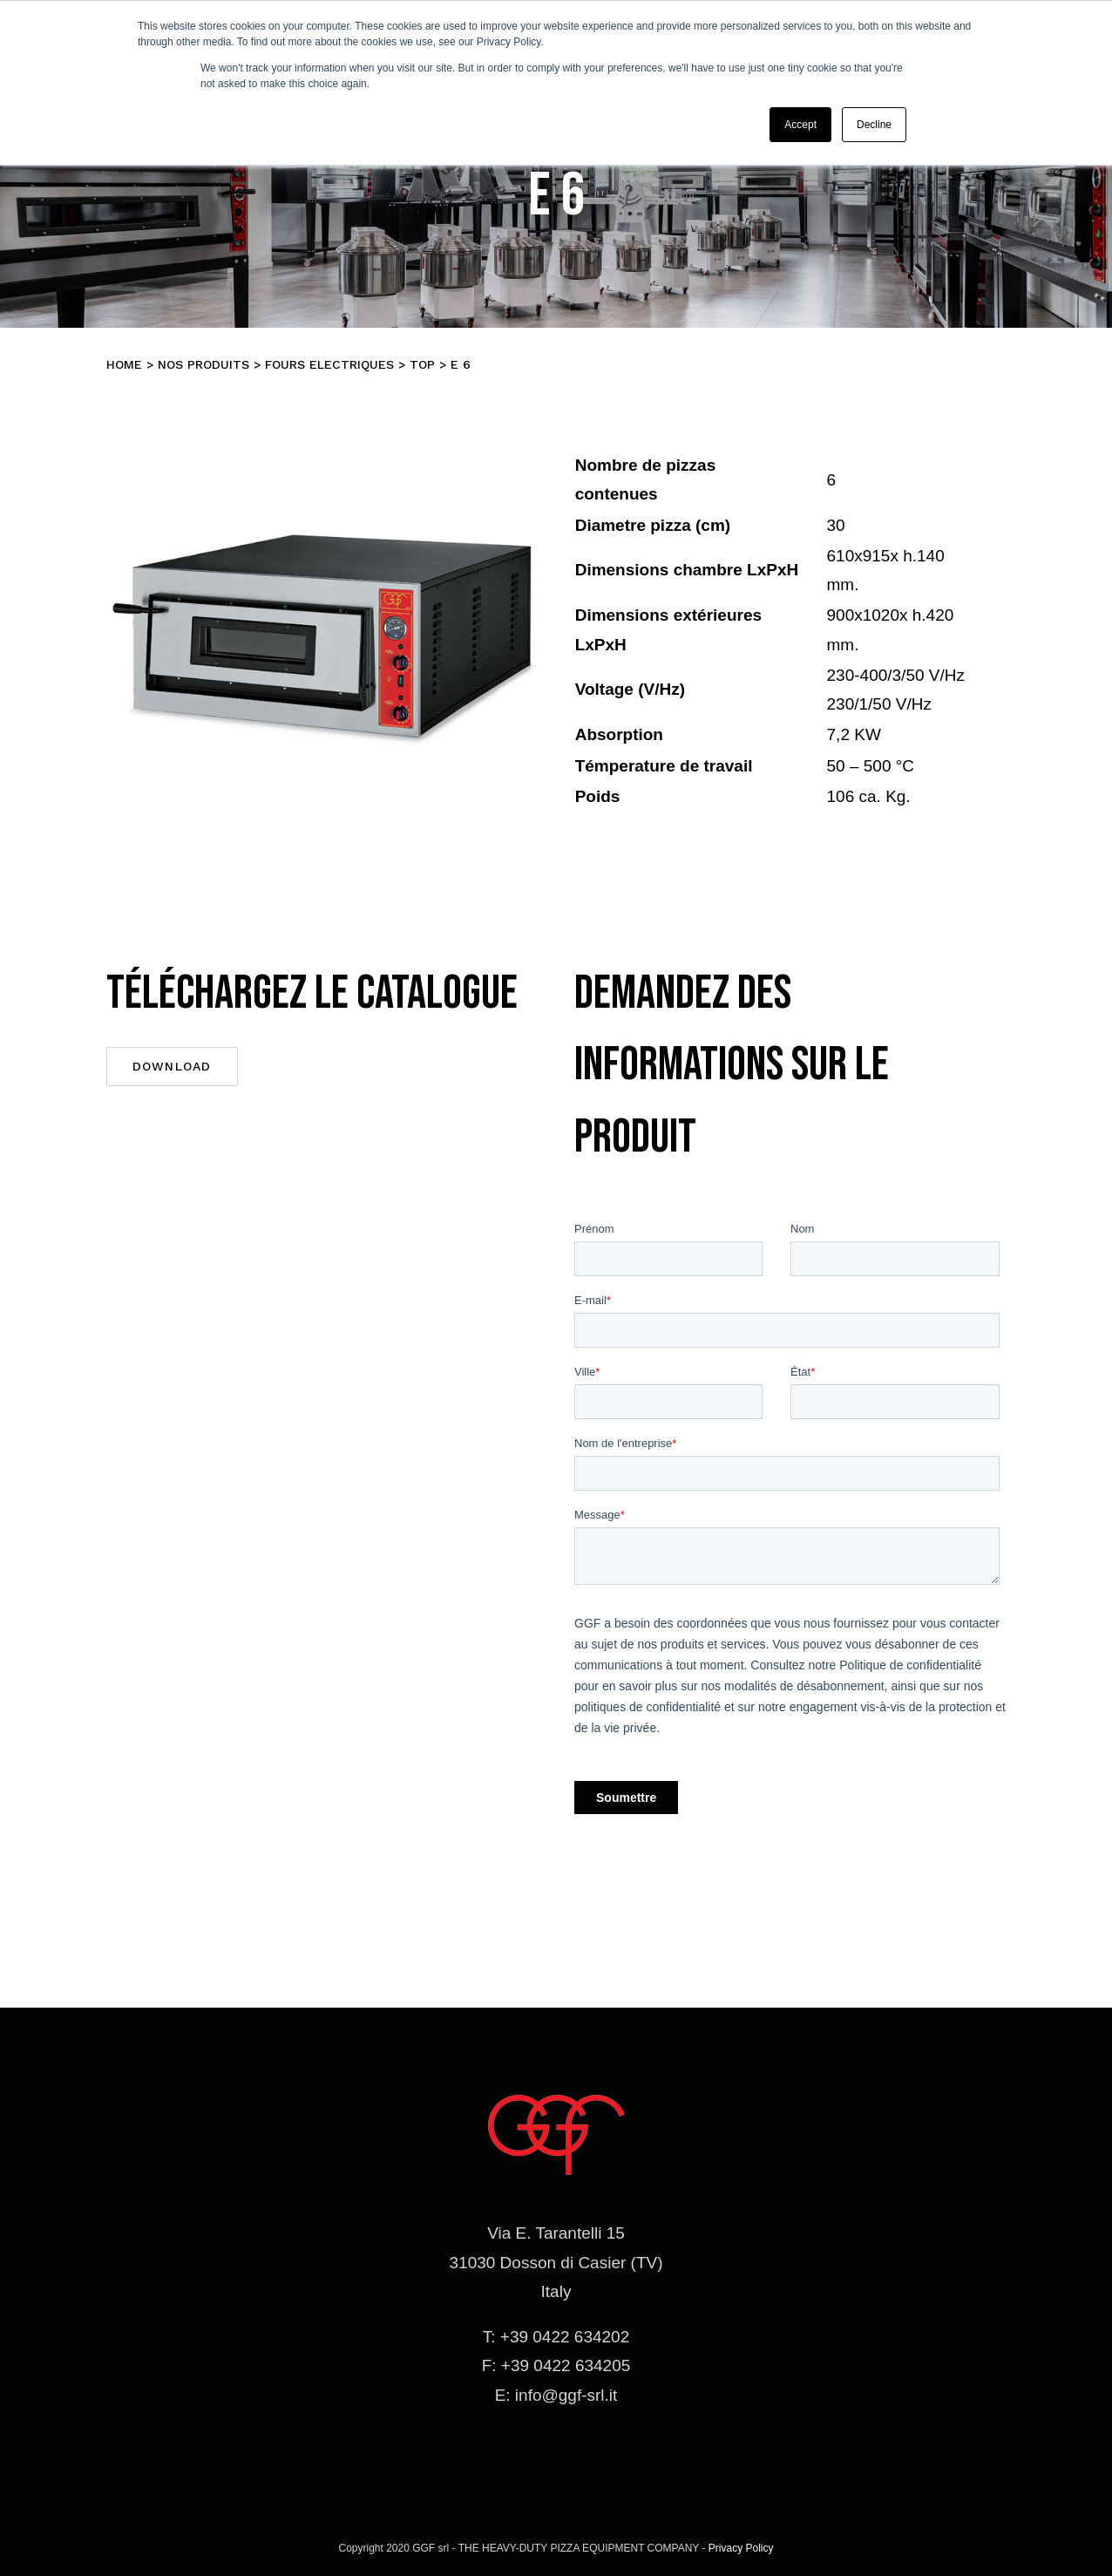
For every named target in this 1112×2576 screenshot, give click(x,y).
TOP (422, 364)
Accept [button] (800, 125)
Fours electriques (329, 364)
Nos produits (203, 364)
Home (124, 364)
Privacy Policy (741, 2548)
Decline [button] (874, 125)
